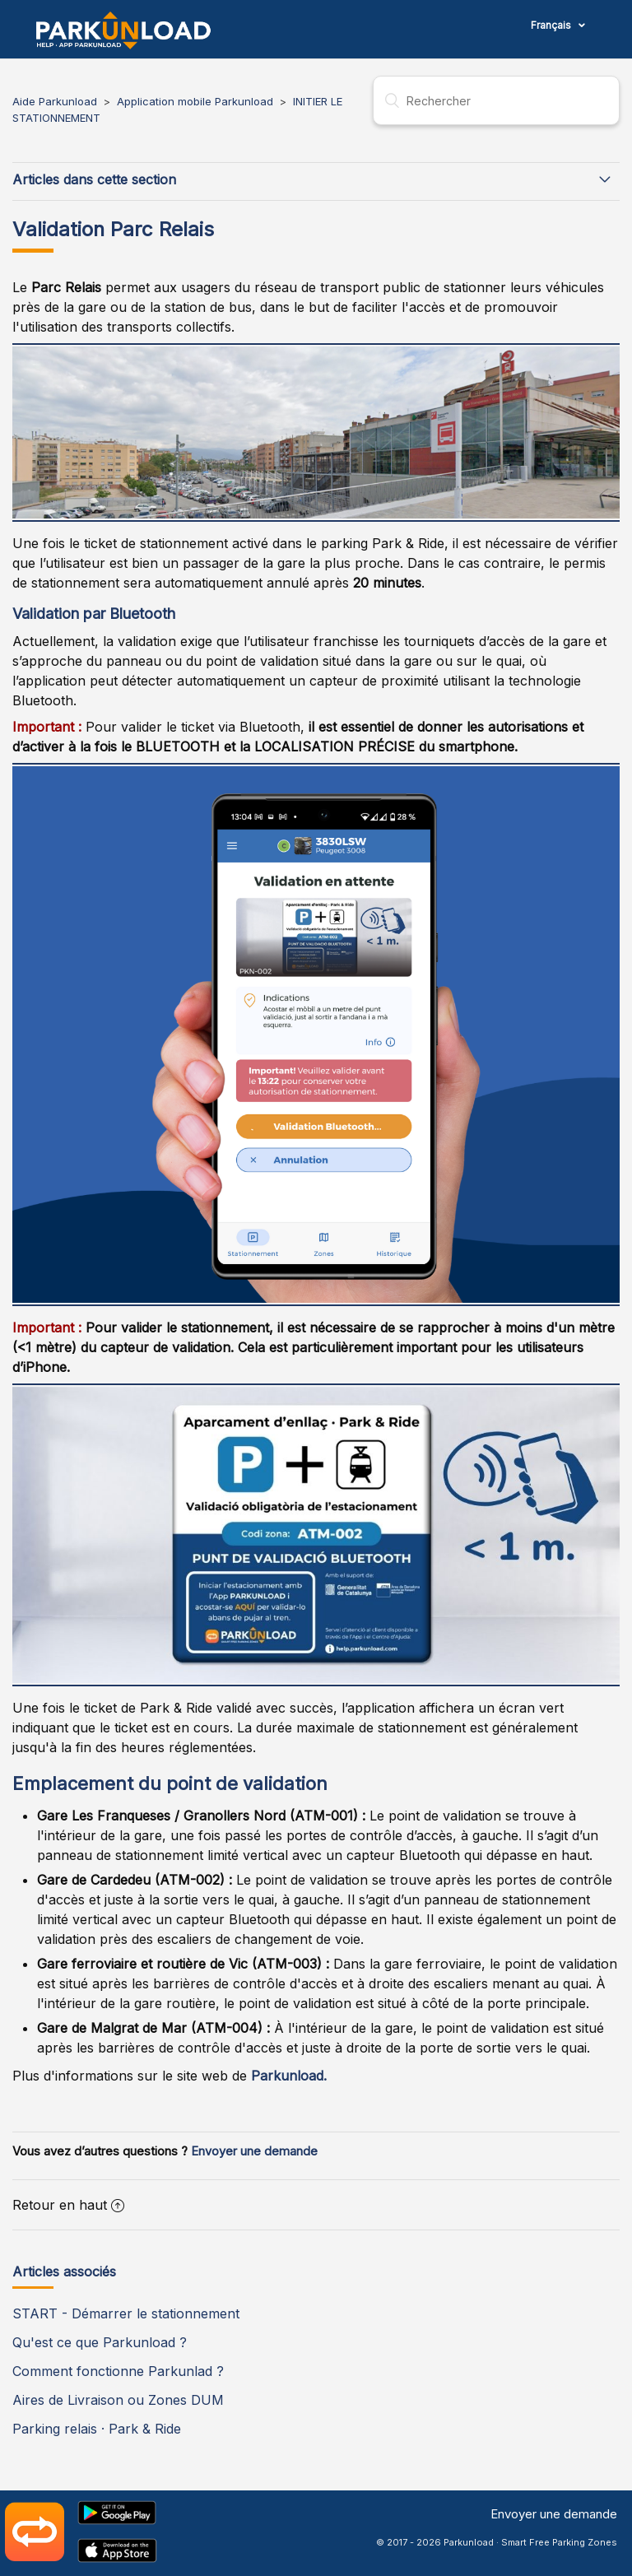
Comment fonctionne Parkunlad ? (118, 2371)
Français (552, 25)
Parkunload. (289, 2075)
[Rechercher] (496, 100)
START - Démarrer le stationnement (125, 2313)
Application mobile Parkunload (195, 101)
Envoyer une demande (254, 2151)
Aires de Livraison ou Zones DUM (118, 2400)
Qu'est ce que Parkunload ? (99, 2342)
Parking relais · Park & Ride (96, 2428)
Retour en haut (68, 2205)
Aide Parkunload (54, 101)
